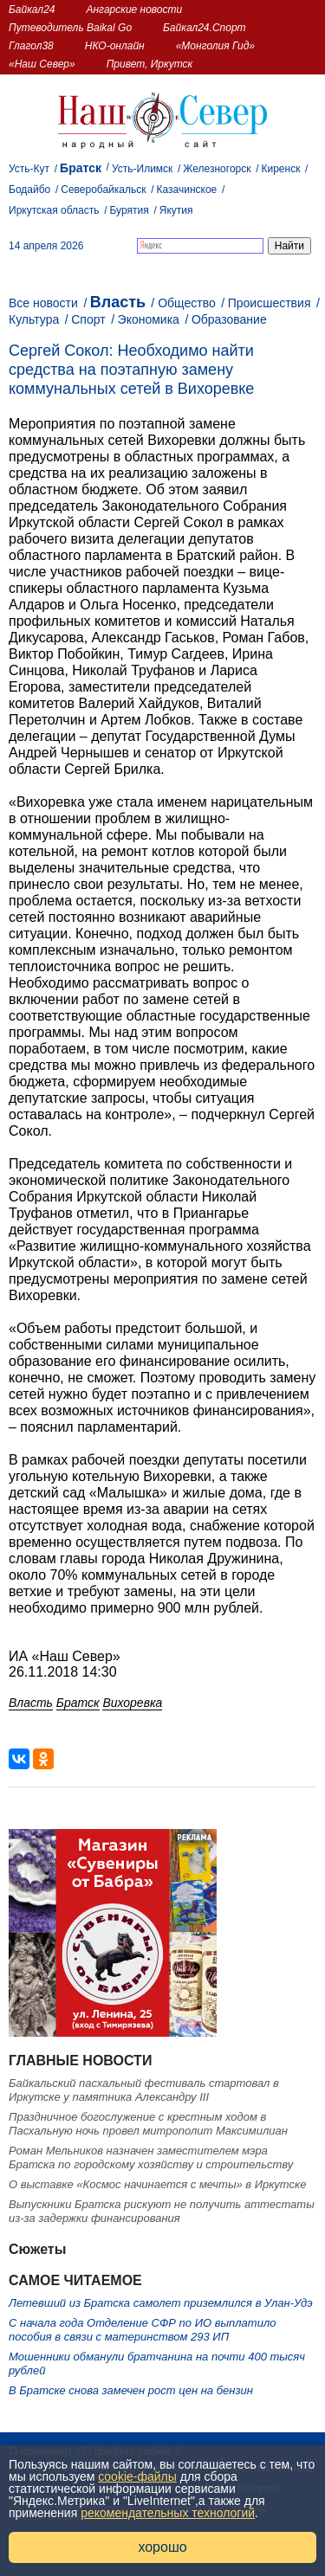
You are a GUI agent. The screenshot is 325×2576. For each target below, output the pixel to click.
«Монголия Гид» (215, 46)
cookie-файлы (137, 2476)
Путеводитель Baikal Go (70, 28)
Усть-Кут (29, 169)
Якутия (176, 210)
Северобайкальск (103, 190)
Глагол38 (31, 46)
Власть (118, 302)
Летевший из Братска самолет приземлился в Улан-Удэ (161, 2302)
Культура (34, 319)
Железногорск (216, 169)
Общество (187, 303)
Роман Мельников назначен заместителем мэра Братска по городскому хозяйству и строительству (151, 2157)
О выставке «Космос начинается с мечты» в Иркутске (157, 2184)
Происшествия (269, 303)
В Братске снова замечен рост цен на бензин (131, 2390)
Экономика (148, 319)
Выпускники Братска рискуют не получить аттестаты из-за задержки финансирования (162, 2211)
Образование (229, 319)
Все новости (43, 303)
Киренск (280, 169)
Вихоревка (132, 1703)
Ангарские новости (134, 9)
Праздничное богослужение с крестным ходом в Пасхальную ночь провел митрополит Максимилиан (148, 2123)
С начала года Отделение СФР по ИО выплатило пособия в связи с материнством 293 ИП (142, 2329)
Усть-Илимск (142, 169)
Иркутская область (54, 210)
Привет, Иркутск (150, 64)
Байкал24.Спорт (204, 28)
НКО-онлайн (115, 46)
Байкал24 (32, 9)
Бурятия (129, 210)
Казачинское (187, 190)
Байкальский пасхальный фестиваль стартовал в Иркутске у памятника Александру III (144, 2090)
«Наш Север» (42, 64)
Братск (80, 168)
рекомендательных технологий (168, 2513)
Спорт (88, 319)
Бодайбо (29, 190)
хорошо (162, 2547)
